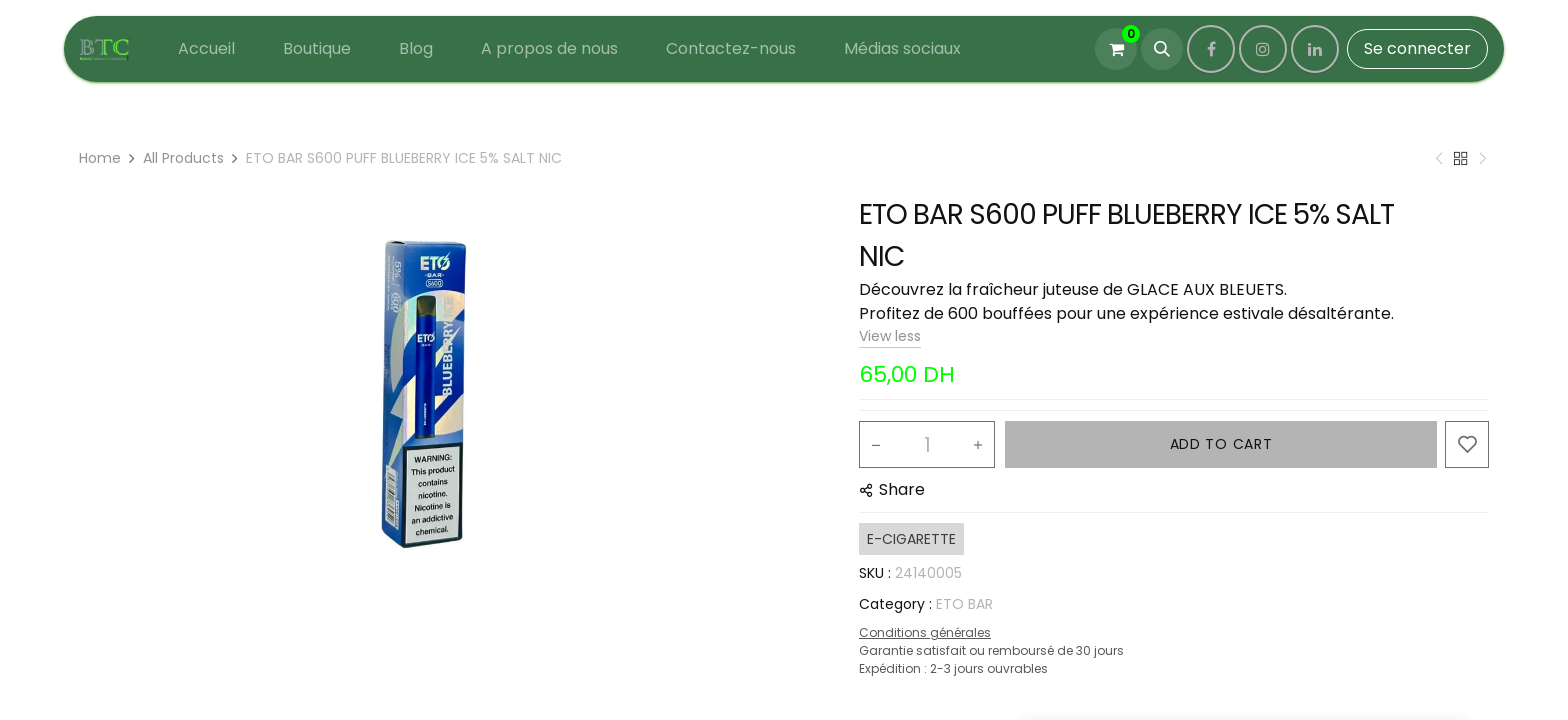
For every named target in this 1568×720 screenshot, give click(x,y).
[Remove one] (876, 445)
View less (890, 336)
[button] (1162, 49)
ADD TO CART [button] (1221, 444)
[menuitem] (206, 49)
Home (100, 158)
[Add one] (978, 445)
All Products (183, 158)
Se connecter (1417, 48)
